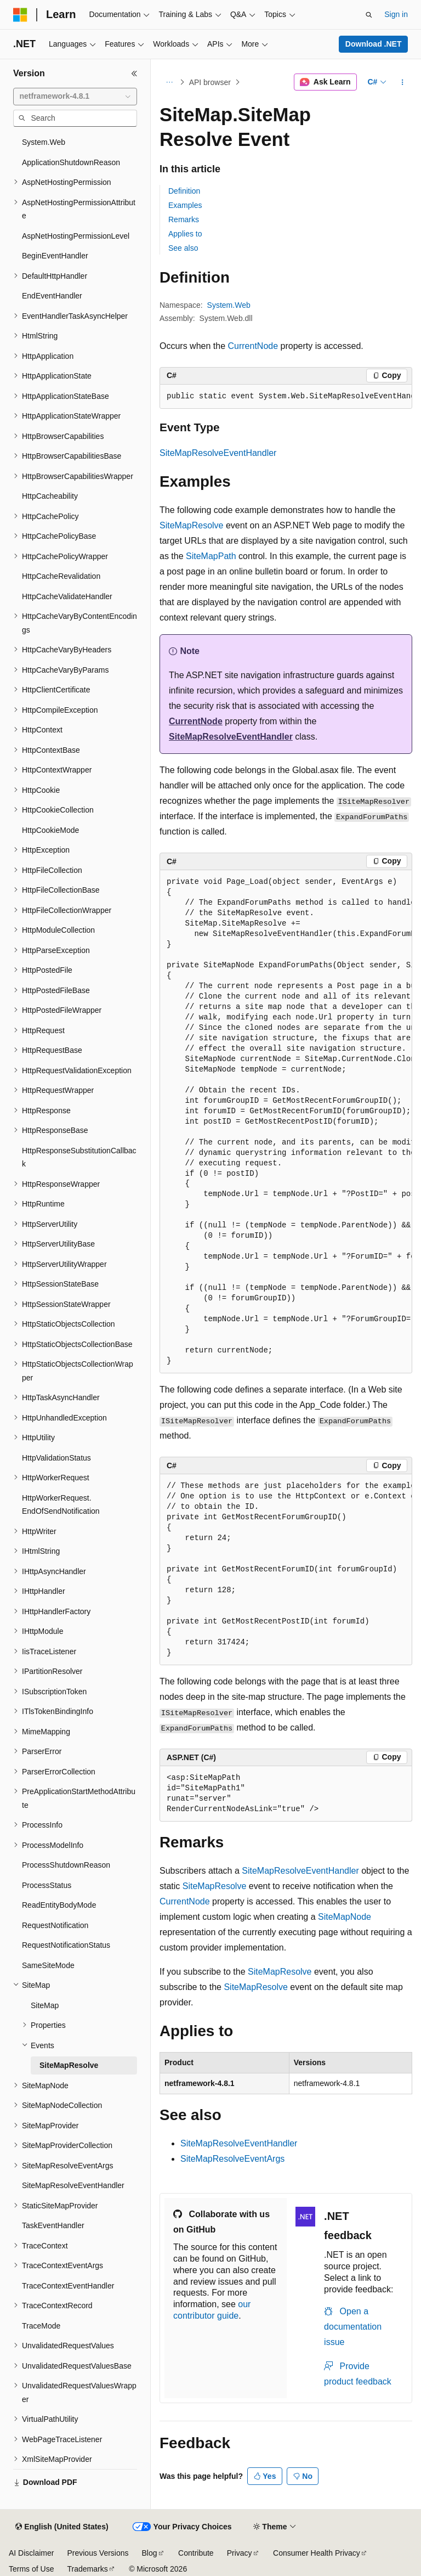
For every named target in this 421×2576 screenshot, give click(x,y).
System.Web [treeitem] (43, 142)
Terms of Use (31, 2568)
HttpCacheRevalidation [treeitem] (61, 576)
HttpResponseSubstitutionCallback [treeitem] (79, 1157)
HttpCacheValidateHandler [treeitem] (67, 596)
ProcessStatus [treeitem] (46, 1885)
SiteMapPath (211, 556)
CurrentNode (253, 346)
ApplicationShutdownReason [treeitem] (71, 162)
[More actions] (402, 82)
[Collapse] (134, 73)
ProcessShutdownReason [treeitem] (66, 1865)
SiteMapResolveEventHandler (218, 453)
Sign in (396, 14)
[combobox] (75, 96)
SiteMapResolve (192, 525)
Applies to (185, 233)
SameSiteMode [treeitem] (48, 1965)
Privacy (239, 2553)
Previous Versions (97, 2553)
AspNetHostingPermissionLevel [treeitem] (75, 236)
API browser (210, 82)
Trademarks (87, 2568)
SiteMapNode (344, 1916)
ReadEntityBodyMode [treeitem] (59, 1905)
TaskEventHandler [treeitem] (53, 2225)
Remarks (183, 219)
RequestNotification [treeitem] (55, 1925)
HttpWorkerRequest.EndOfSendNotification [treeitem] (61, 1504)
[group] (286, 397)
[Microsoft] (20, 15)
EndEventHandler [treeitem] (52, 295)
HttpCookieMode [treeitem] (50, 830)
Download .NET (373, 44)
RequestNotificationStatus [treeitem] (66, 1945)
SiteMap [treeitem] (45, 2005)
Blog (149, 2553)
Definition (184, 191)
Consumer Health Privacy (316, 2553)
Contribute (196, 2553)
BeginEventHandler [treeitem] (55, 255)
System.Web (229, 305)
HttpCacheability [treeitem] (50, 496)
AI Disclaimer (31, 2553)
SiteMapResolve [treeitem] (68, 2065)
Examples (185, 205)
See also (183, 248)
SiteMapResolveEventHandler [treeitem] (73, 2185)
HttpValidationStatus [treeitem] (56, 1457)
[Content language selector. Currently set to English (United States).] (62, 2527)
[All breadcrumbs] (169, 82)
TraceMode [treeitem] (41, 2325)
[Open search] (369, 15)
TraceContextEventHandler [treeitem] (68, 2285)
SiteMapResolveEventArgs (232, 2158)
